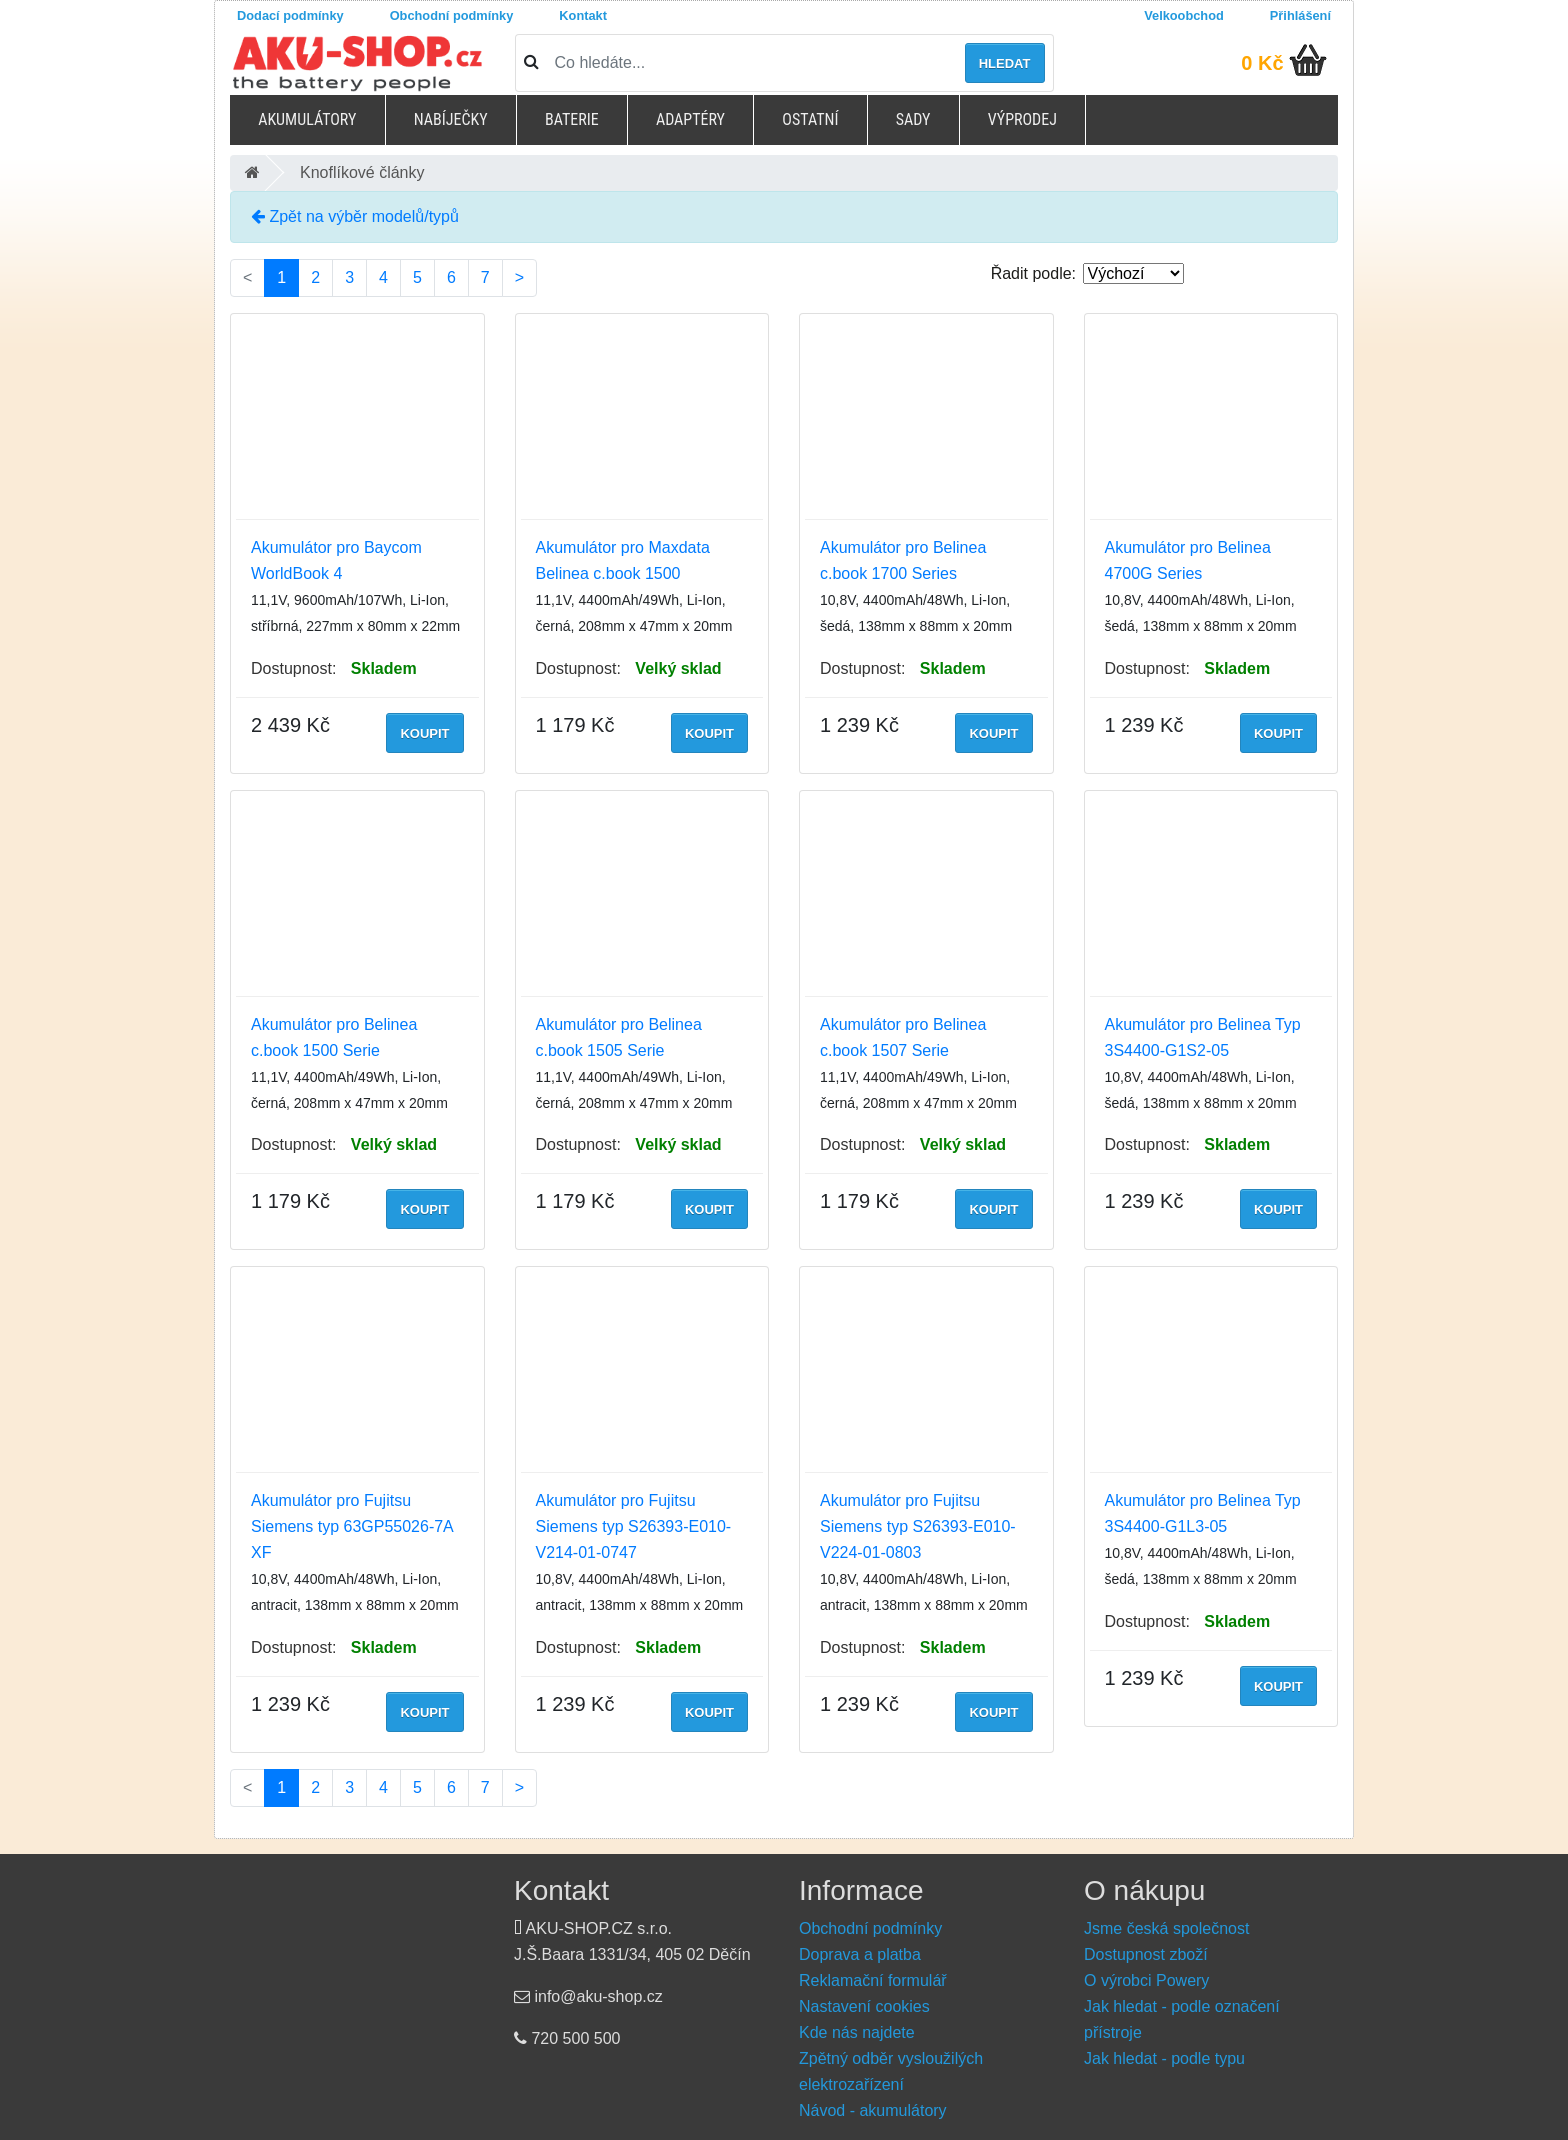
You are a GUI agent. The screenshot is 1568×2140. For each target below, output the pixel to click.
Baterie (572, 119)
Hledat (1005, 63)
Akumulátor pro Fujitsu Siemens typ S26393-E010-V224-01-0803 (918, 1526)
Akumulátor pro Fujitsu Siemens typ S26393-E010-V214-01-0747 (634, 1526)
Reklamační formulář (873, 1980)
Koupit (424, 733)
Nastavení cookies (864, 2006)
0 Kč (1262, 63)
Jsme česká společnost (1166, 1928)
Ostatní (810, 119)
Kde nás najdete (857, 2032)
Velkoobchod (1184, 15)
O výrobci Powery (1146, 1980)
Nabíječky (451, 119)
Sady (913, 119)
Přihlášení (1300, 15)
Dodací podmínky (290, 15)
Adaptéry (690, 119)
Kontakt (583, 15)
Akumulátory (307, 119)
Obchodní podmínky (452, 15)
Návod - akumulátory (873, 2110)
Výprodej (1022, 119)
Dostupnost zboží (1146, 1954)
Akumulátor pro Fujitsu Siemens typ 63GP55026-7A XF (352, 1526)
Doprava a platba (860, 1954)
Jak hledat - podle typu (1164, 2058)
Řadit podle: (1033, 273)
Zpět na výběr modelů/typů (355, 216)
